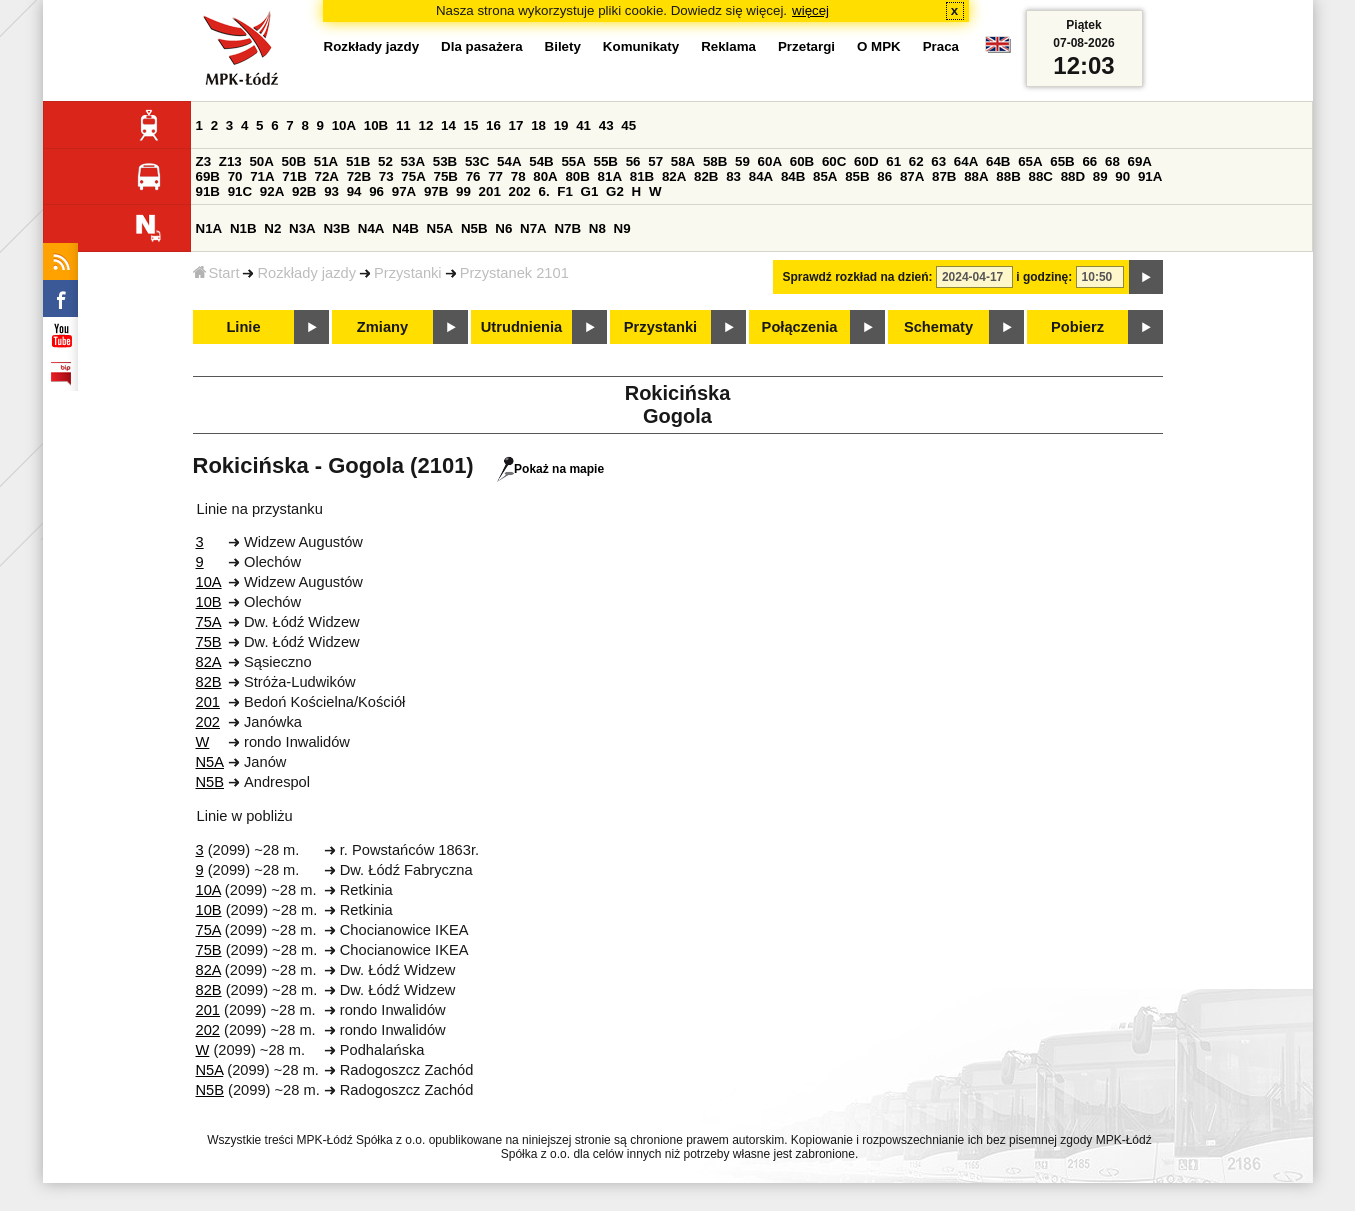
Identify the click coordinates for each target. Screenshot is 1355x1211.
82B (706, 176)
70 (235, 176)
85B (857, 176)
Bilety (563, 46)
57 (655, 161)
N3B (336, 228)
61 (893, 161)
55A (573, 161)
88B (1008, 176)
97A (404, 191)
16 (493, 125)
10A (344, 125)
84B (793, 176)
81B (642, 176)
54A (509, 161)
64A (966, 161)
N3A (302, 228)
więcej (810, 10)
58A (683, 161)
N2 (272, 228)
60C (834, 161)
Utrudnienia (521, 327)
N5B (474, 228)
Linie (243, 327)
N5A (440, 228)
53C (477, 161)
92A (272, 191)
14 (448, 125)
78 (518, 176)
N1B (243, 228)
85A (825, 176)
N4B (405, 228)
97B (436, 191)
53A (413, 161)
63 (938, 161)
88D (1073, 176)
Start (216, 273)
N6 (503, 228)
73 (386, 176)
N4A (371, 228)
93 (331, 191)
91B (208, 191)
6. (543, 191)
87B (944, 176)
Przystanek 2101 (514, 273)
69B (208, 176)
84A (761, 176)
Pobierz (1077, 327)
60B (802, 161)
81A (610, 176)
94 (354, 191)
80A (545, 176)
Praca (941, 46)
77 (495, 176)
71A (262, 176)
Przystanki (408, 273)
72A (327, 176)
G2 (615, 191)
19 (561, 125)
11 (403, 125)
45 (628, 125)
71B (294, 176)
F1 (565, 191)
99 (463, 191)
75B (446, 176)
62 (916, 161)
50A (261, 161)
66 (1089, 161)
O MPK (879, 46)
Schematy (938, 327)
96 (376, 191)
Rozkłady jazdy (306, 273)
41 (583, 125)
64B (998, 161)
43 (606, 125)
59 (742, 161)
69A (1140, 161)
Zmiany (382, 327)
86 (884, 176)
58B (715, 161)
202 (520, 191)
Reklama (728, 46)
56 (633, 161)
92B (304, 191)
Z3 (204, 161)
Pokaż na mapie (550, 469)
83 (733, 176)
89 (1100, 176)
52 (385, 161)
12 (425, 125)
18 (538, 125)
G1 (590, 191)
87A (912, 176)
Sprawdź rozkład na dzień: (858, 277)
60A (770, 161)
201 (490, 191)
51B (358, 161)
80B (577, 176)
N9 (622, 228)
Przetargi (806, 46)
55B (606, 161)
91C (240, 191)
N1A (209, 228)
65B (1062, 161)
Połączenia (800, 327)
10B (376, 125)
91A (1150, 176)
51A (326, 161)
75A (413, 176)
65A (1030, 161)
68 (1112, 161)
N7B (567, 228)
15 (471, 125)
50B (294, 161)
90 (1122, 176)
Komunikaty (641, 46)
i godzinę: (1044, 277)
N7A (533, 228)
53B (445, 161)
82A (674, 176)
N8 (597, 228)
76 (473, 176)
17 (516, 125)
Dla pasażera (482, 46)
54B (541, 161)
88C (1041, 176)
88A (976, 176)
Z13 (230, 161)
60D (866, 161)
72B (359, 176)
